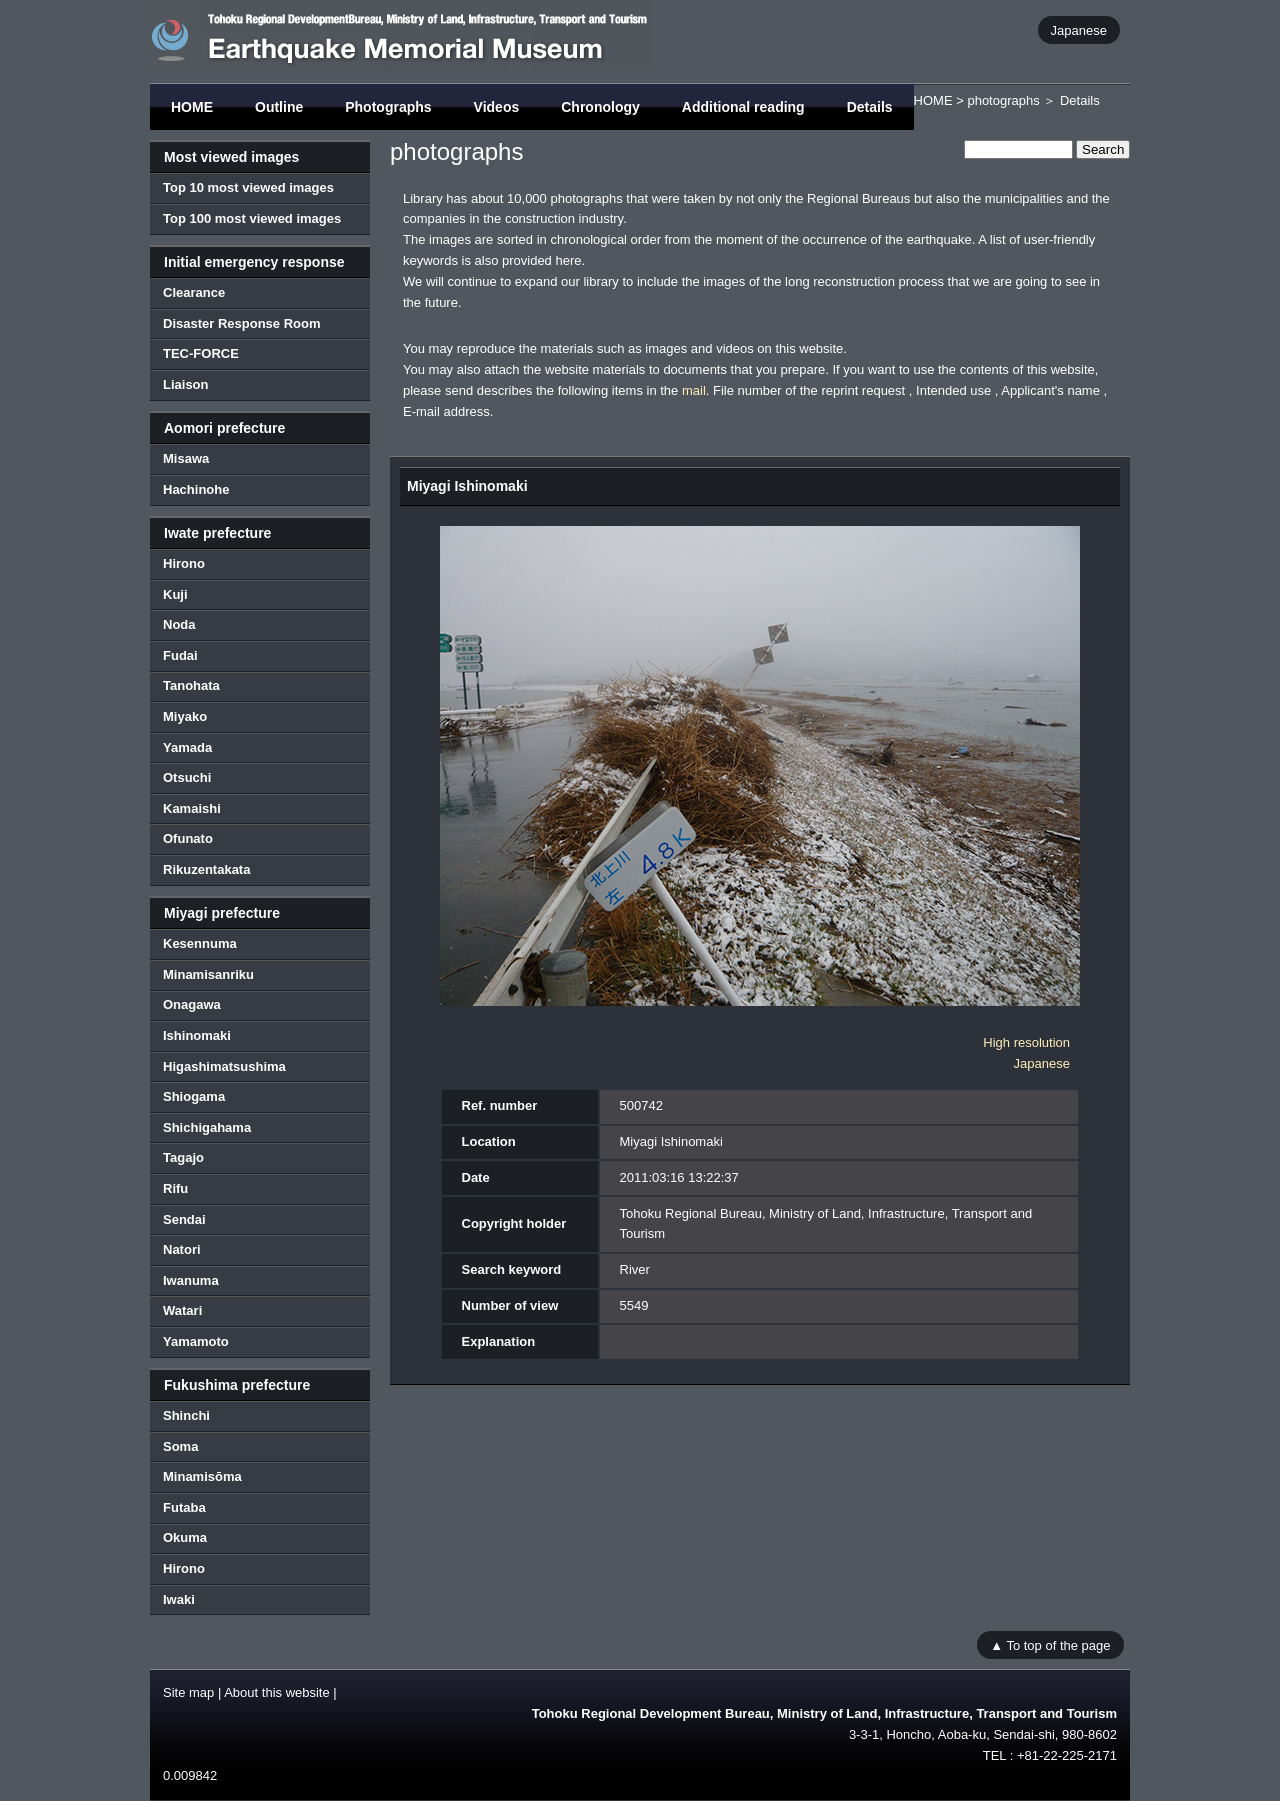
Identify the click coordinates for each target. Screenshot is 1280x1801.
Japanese (1079, 29)
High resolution (1026, 1042)
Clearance (194, 292)
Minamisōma (202, 1476)
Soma (180, 1446)
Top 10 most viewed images (248, 187)
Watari (182, 1310)
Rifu (175, 1188)
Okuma (185, 1537)
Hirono (184, 563)
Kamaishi (192, 808)
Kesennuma (200, 943)
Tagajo (183, 1157)
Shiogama (194, 1096)
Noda (179, 624)
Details (870, 107)
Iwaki (179, 1599)
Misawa (186, 458)
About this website (277, 1692)
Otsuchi (187, 777)
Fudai (180, 655)
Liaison (186, 384)
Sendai (184, 1219)
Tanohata (191, 685)
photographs (1003, 100)
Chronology (600, 107)
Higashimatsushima (224, 1066)
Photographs (388, 107)
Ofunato (188, 838)
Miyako (185, 716)
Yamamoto (196, 1341)
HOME (192, 107)
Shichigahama (207, 1127)
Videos (497, 107)
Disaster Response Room (242, 323)
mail (694, 390)
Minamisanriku (208, 974)
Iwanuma (191, 1280)
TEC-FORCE (201, 353)
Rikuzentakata (206, 869)
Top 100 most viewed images (252, 218)
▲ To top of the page (1050, 1644)
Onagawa (192, 1004)
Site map (188, 1692)
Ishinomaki (197, 1035)
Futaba (184, 1507)
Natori (182, 1249)
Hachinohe (196, 489)
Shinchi (186, 1415)
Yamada (187, 747)
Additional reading (743, 107)
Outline (279, 107)
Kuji (175, 594)
